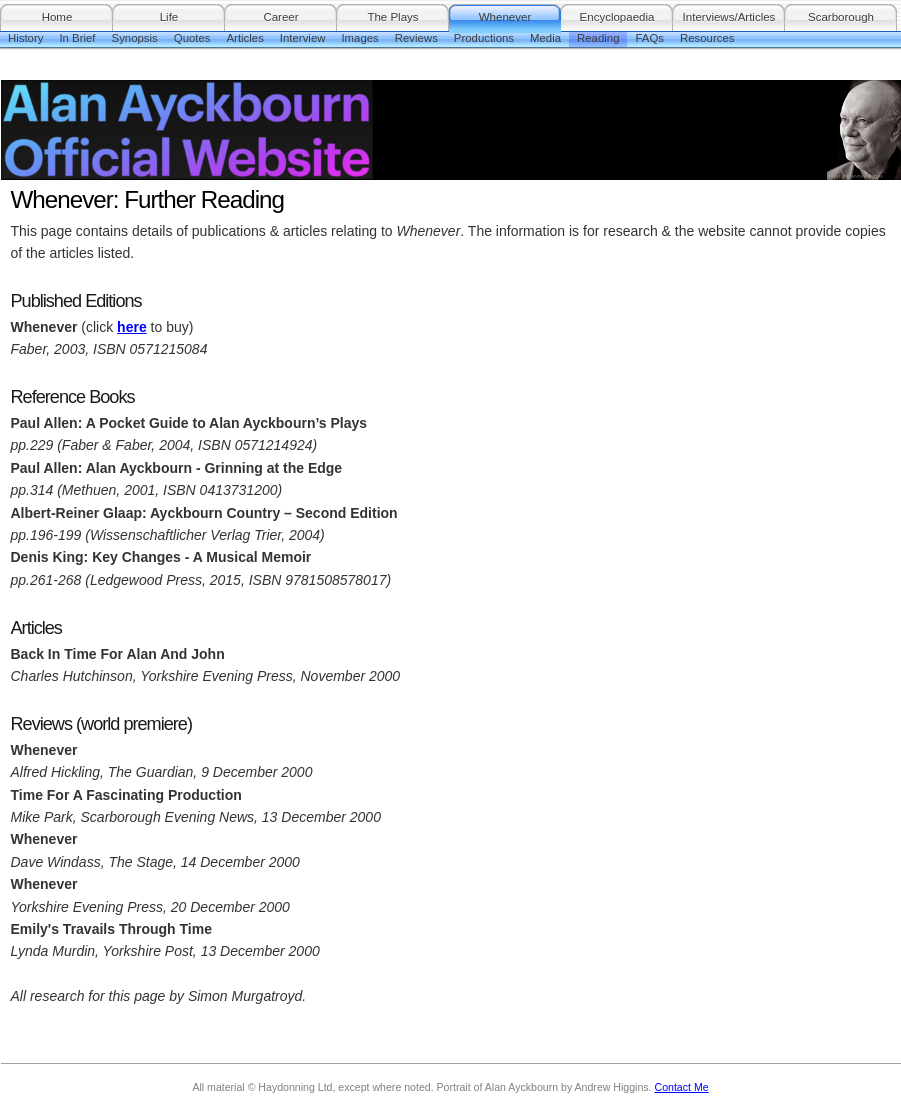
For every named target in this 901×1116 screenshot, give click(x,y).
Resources (707, 38)
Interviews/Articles (729, 17)
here (132, 327)
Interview (303, 38)
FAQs (649, 38)
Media (545, 38)
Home (57, 17)
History (25, 38)
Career (280, 17)
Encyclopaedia (617, 17)
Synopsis (135, 38)
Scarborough (841, 17)
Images (359, 38)
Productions (484, 38)
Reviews (416, 38)
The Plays (392, 17)
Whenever (505, 17)
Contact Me (682, 1087)
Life (169, 17)
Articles (245, 38)
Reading (598, 38)
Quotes (192, 38)
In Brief (77, 38)
